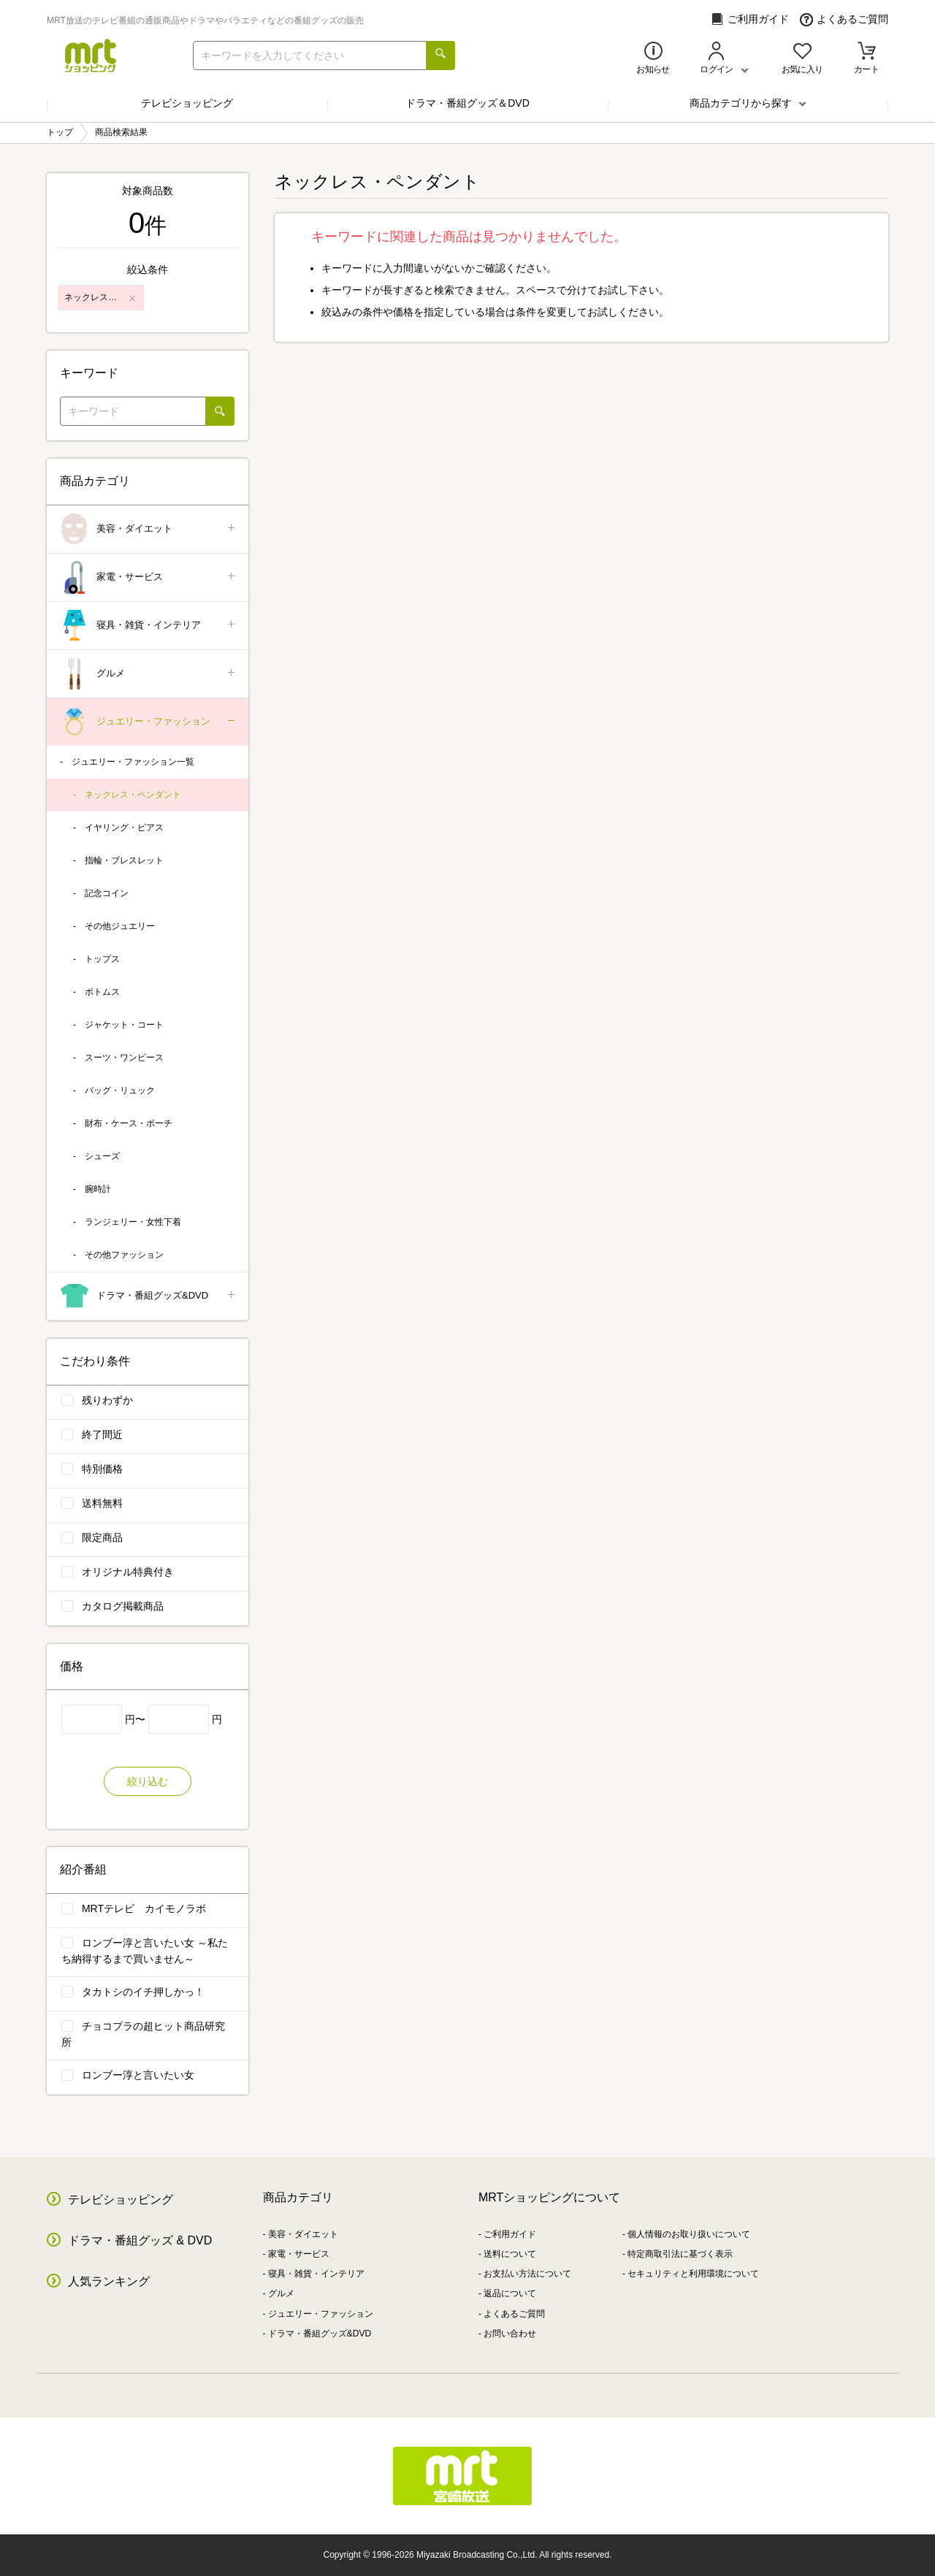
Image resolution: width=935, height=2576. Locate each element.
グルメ (148, 673)
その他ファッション (124, 1255)
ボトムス (102, 992)
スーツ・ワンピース (124, 1057)
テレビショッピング (187, 103)
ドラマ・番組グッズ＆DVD (467, 103)
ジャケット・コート (124, 1025)
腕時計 (98, 1189)
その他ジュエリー (120, 926)
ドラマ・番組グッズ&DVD (148, 1296)
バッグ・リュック (120, 1090)
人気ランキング (109, 2281)
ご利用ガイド (750, 19)
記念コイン (107, 893)
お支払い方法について (527, 2274)
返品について (510, 2293)
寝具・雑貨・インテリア (148, 625)
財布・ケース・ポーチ (128, 1123)
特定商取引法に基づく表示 (680, 2254)
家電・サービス (148, 577)
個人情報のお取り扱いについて (688, 2234)
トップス (102, 959)
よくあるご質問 (844, 19)
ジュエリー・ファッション (148, 722)
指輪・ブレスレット (124, 860)
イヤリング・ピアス (124, 827)
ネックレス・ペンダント (133, 795)
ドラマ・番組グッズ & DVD (140, 2240)
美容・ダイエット (148, 529)
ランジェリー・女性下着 (133, 1222)
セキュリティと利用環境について (693, 2274)
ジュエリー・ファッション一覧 (133, 762)
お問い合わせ (510, 2333)
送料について (510, 2254)
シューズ (102, 1156)
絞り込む (147, 1781)
